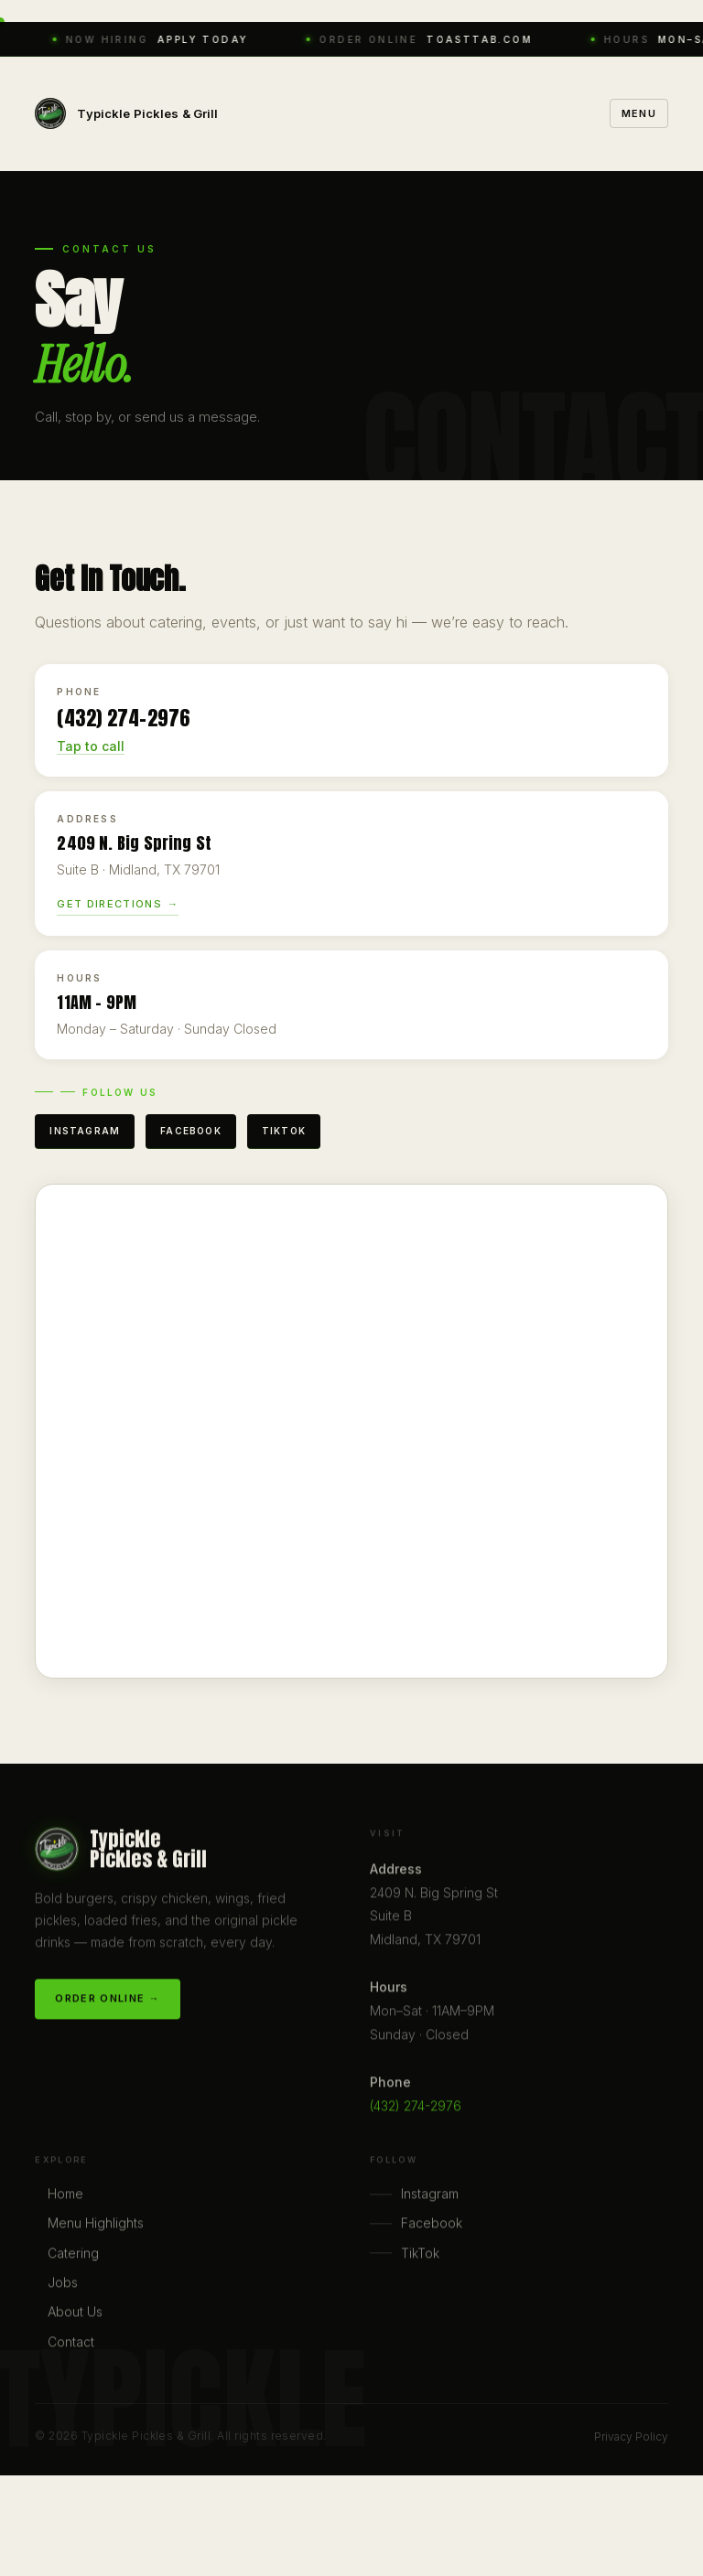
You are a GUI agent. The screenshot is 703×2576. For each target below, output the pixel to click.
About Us (75, 2314)
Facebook (191, 1130)
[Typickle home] (126, 113)
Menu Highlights (96, 2225)
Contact (71, 2344)
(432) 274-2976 (415, 2108)
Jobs (63, 2284)
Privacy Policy (631, 2436)
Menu (638, 113)
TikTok (284, 1130)
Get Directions (109, 903)
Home (65, 2196)
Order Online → (107, 2000)
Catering (73, 2255)
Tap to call (90, 746)
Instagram (84, 1130)
